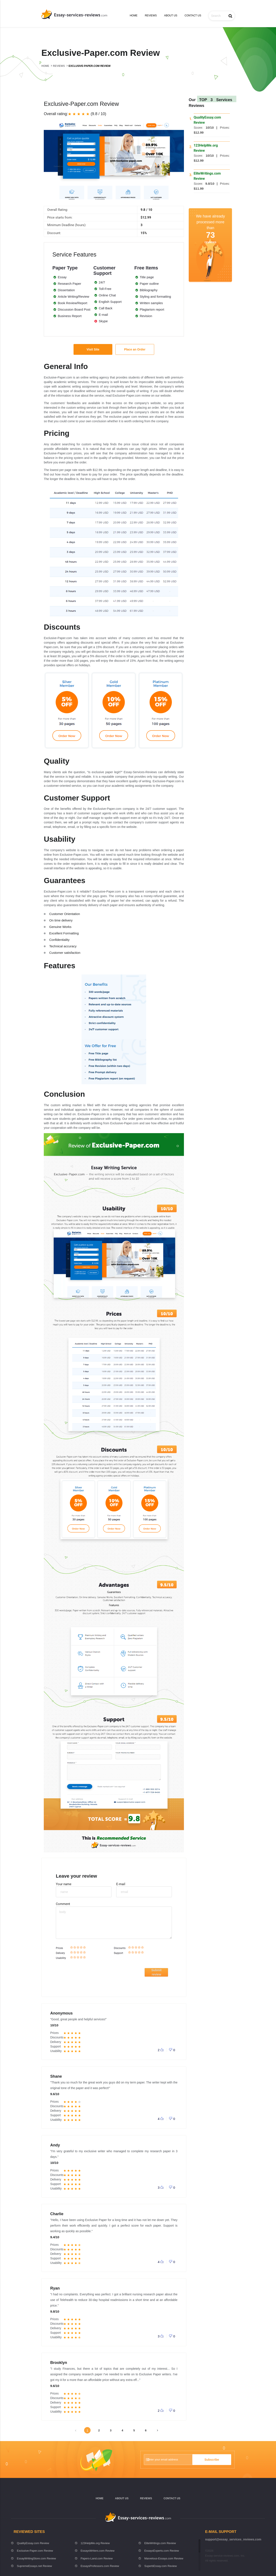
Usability (61, 1958)
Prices (59, 1948)
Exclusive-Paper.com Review (35, 2550)
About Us (170, 15)
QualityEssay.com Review (207, 120)
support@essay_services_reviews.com (233, 2539)
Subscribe (211, 2459)
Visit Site (93, 349)
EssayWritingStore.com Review (36, 2558)
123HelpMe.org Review (206, 148)
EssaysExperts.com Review (161, 2550)
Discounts (119, 1948)
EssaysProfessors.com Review (100, 2566)
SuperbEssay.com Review (160, 2566)
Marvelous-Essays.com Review (163, 2558)
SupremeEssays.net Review (34, 2566)
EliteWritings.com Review (207, 176)
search (230, 16)
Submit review (156, 1972)
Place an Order (135, 349)
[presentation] (91, 1976)
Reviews (151, 15)
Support (118, 1953)
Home (134, 15)
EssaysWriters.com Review (97, 2550)
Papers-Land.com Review (97, 2558)
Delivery (60, 1953)
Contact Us (193, 15)
